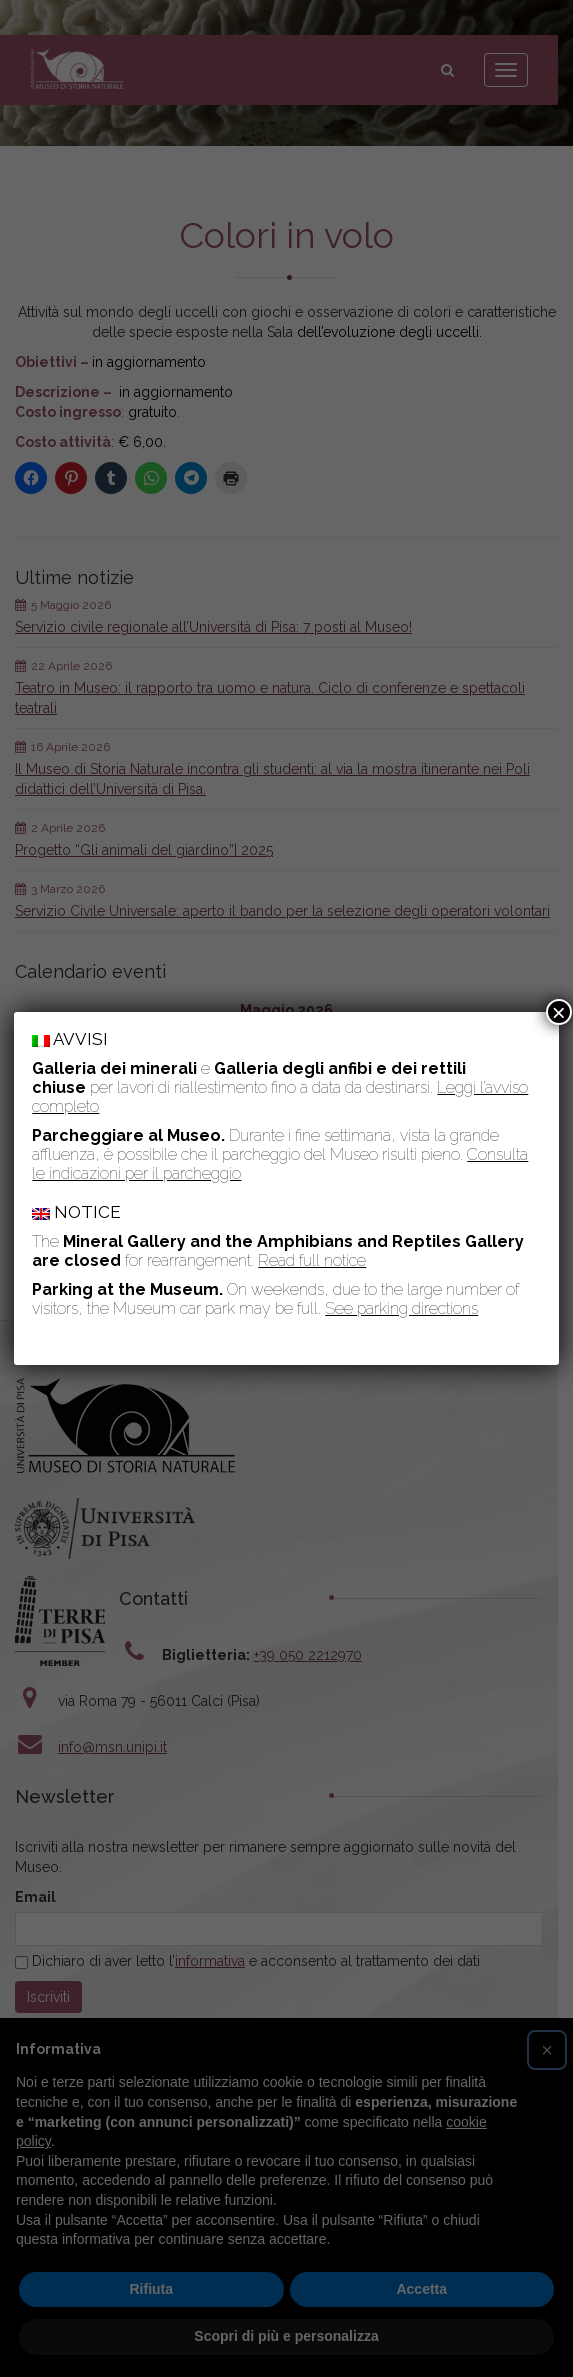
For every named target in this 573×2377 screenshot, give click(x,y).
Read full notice (312, 1260)
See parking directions (401, 1308)
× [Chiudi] (559, 1012)
